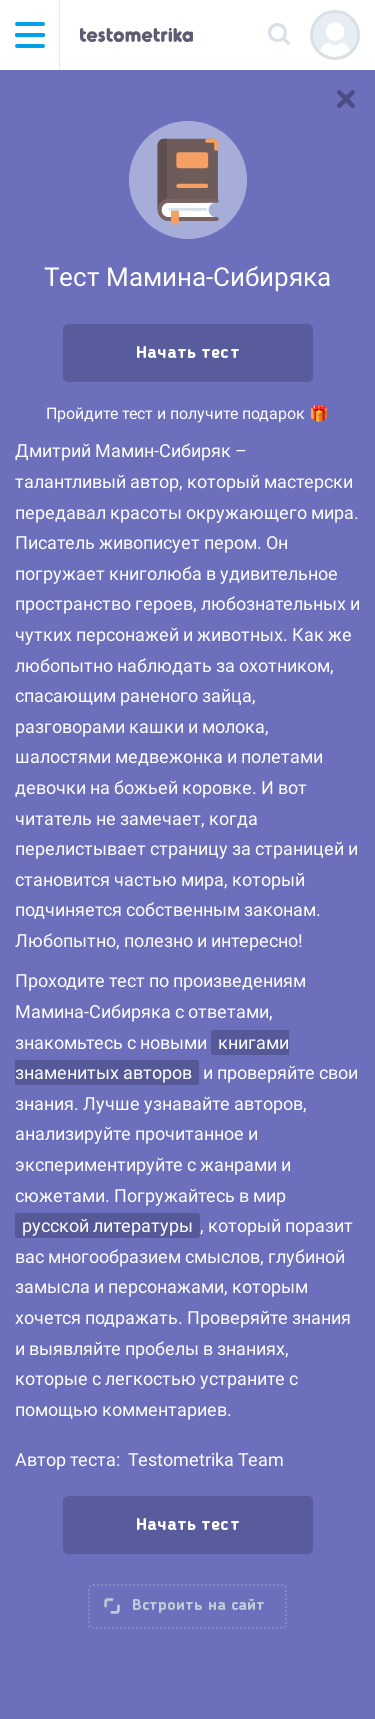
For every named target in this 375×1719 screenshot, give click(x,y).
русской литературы (107, 1225)
